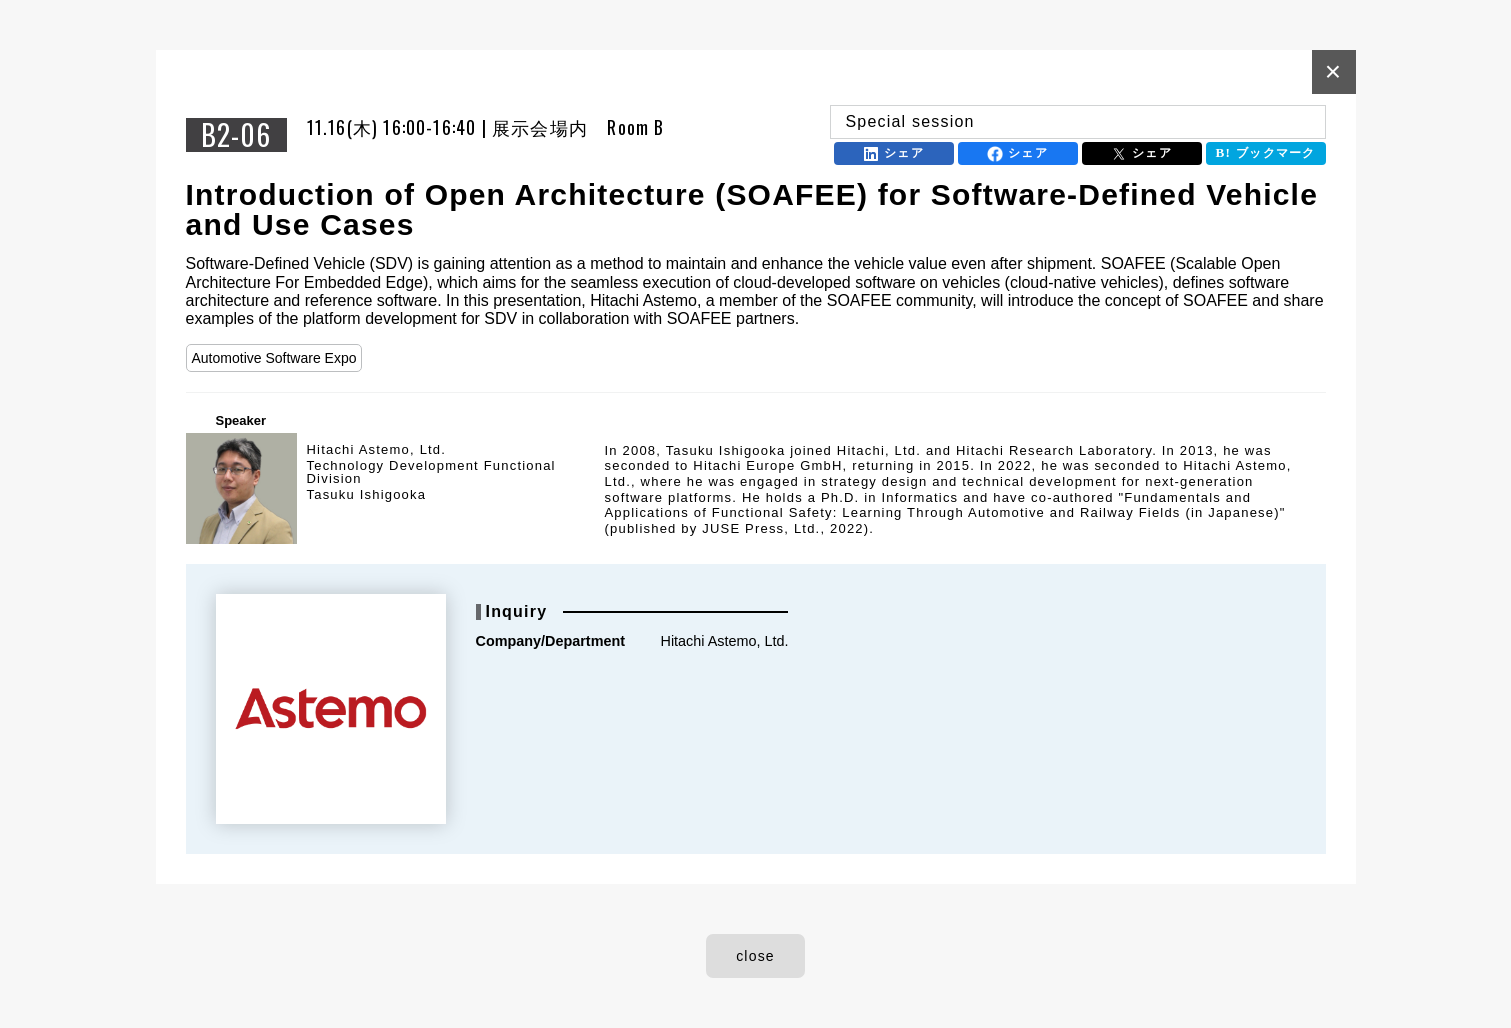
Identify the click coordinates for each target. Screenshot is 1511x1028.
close (755, 956)
